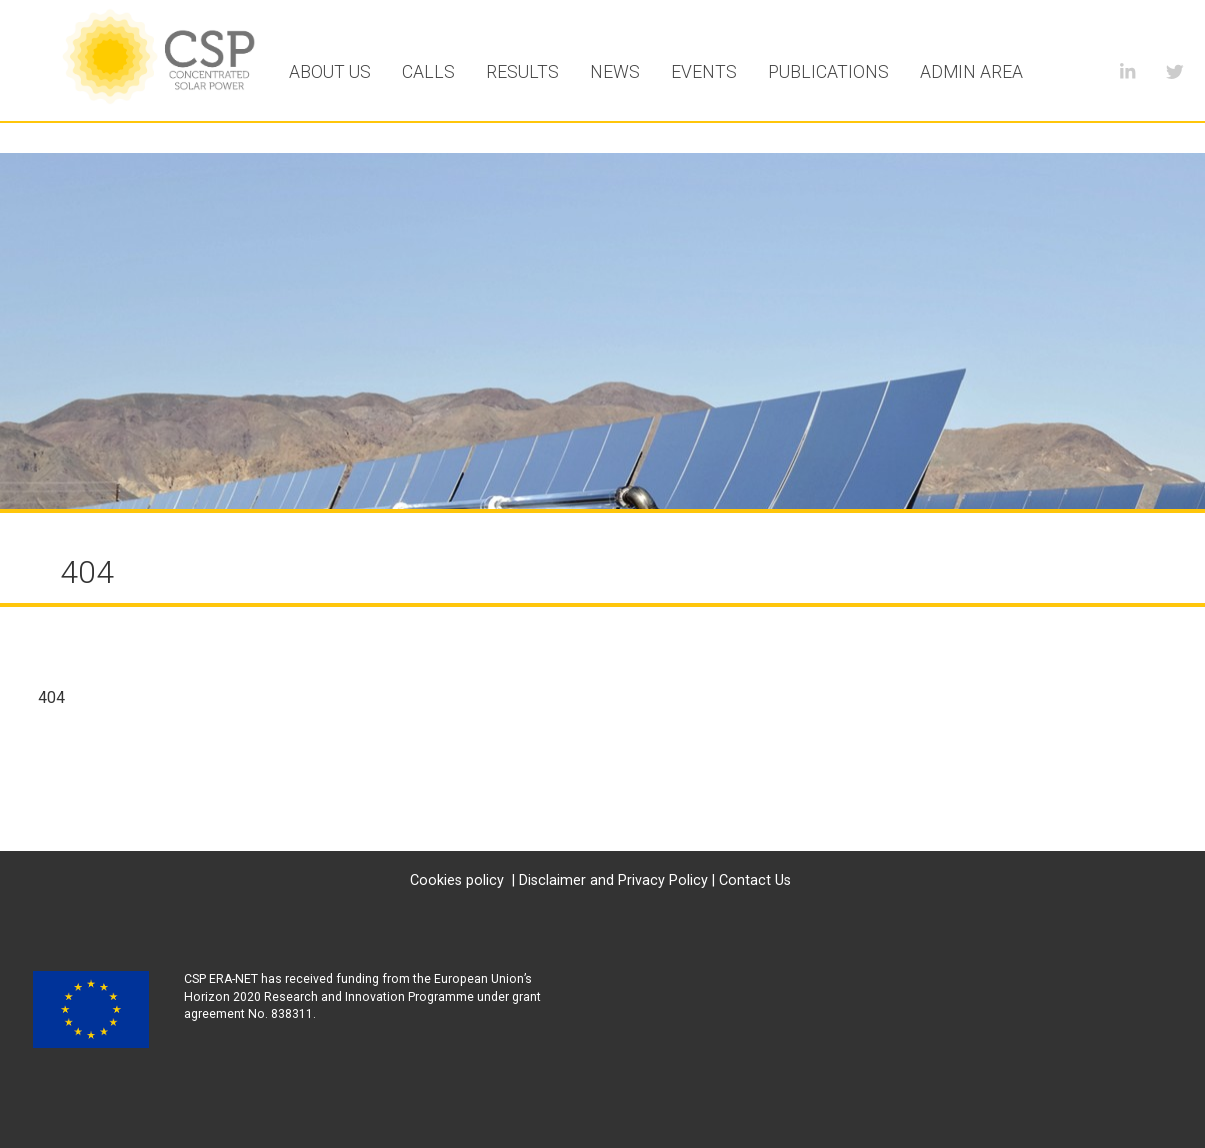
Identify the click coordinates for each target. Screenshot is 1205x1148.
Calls (428, 72)
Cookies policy (457, 880)
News (615, 72)
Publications (828, 72)
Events (704, 72)
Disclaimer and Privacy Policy (613, 880)
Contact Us (755, 880)
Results (522, 72)
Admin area (971, 72)
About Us (330, 72)
